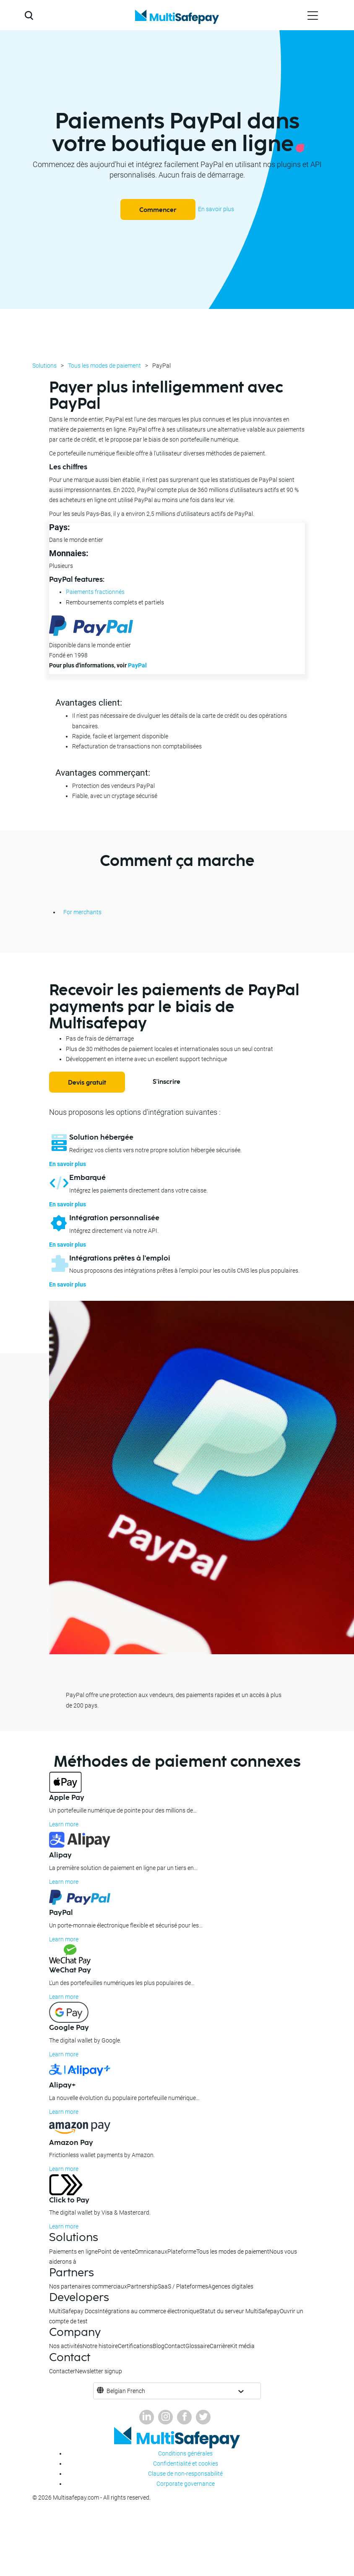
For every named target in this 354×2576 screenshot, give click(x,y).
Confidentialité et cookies (185, 2463)
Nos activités (66, 2346)
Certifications (135, 2346)
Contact (174, 2346)
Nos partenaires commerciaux (88, 2286)
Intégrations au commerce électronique (148, 2311)
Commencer (158, 210)
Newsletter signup (98, 2371)
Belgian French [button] (126, 2391)
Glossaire (197, 2346)
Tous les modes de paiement (104, 365)
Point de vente (116, 2251)
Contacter (62, 2371)
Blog (158, 2346)
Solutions (44, 365)
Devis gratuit (87, 1083)
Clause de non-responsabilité (185, 2473)
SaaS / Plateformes (183, 2286)
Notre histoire (100, 2346)
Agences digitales (230, 2286)
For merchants (82, 912)
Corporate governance (185, 2483)
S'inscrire (166, 1082)
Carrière (220, 2346)
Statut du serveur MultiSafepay (239, 2311)
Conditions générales (185, 2453)
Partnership (142, 2286)
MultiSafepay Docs (73, 2311)
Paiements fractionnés (95, 591)
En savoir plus (216, 209)
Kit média (242, 2346)
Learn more (63, 1824)
